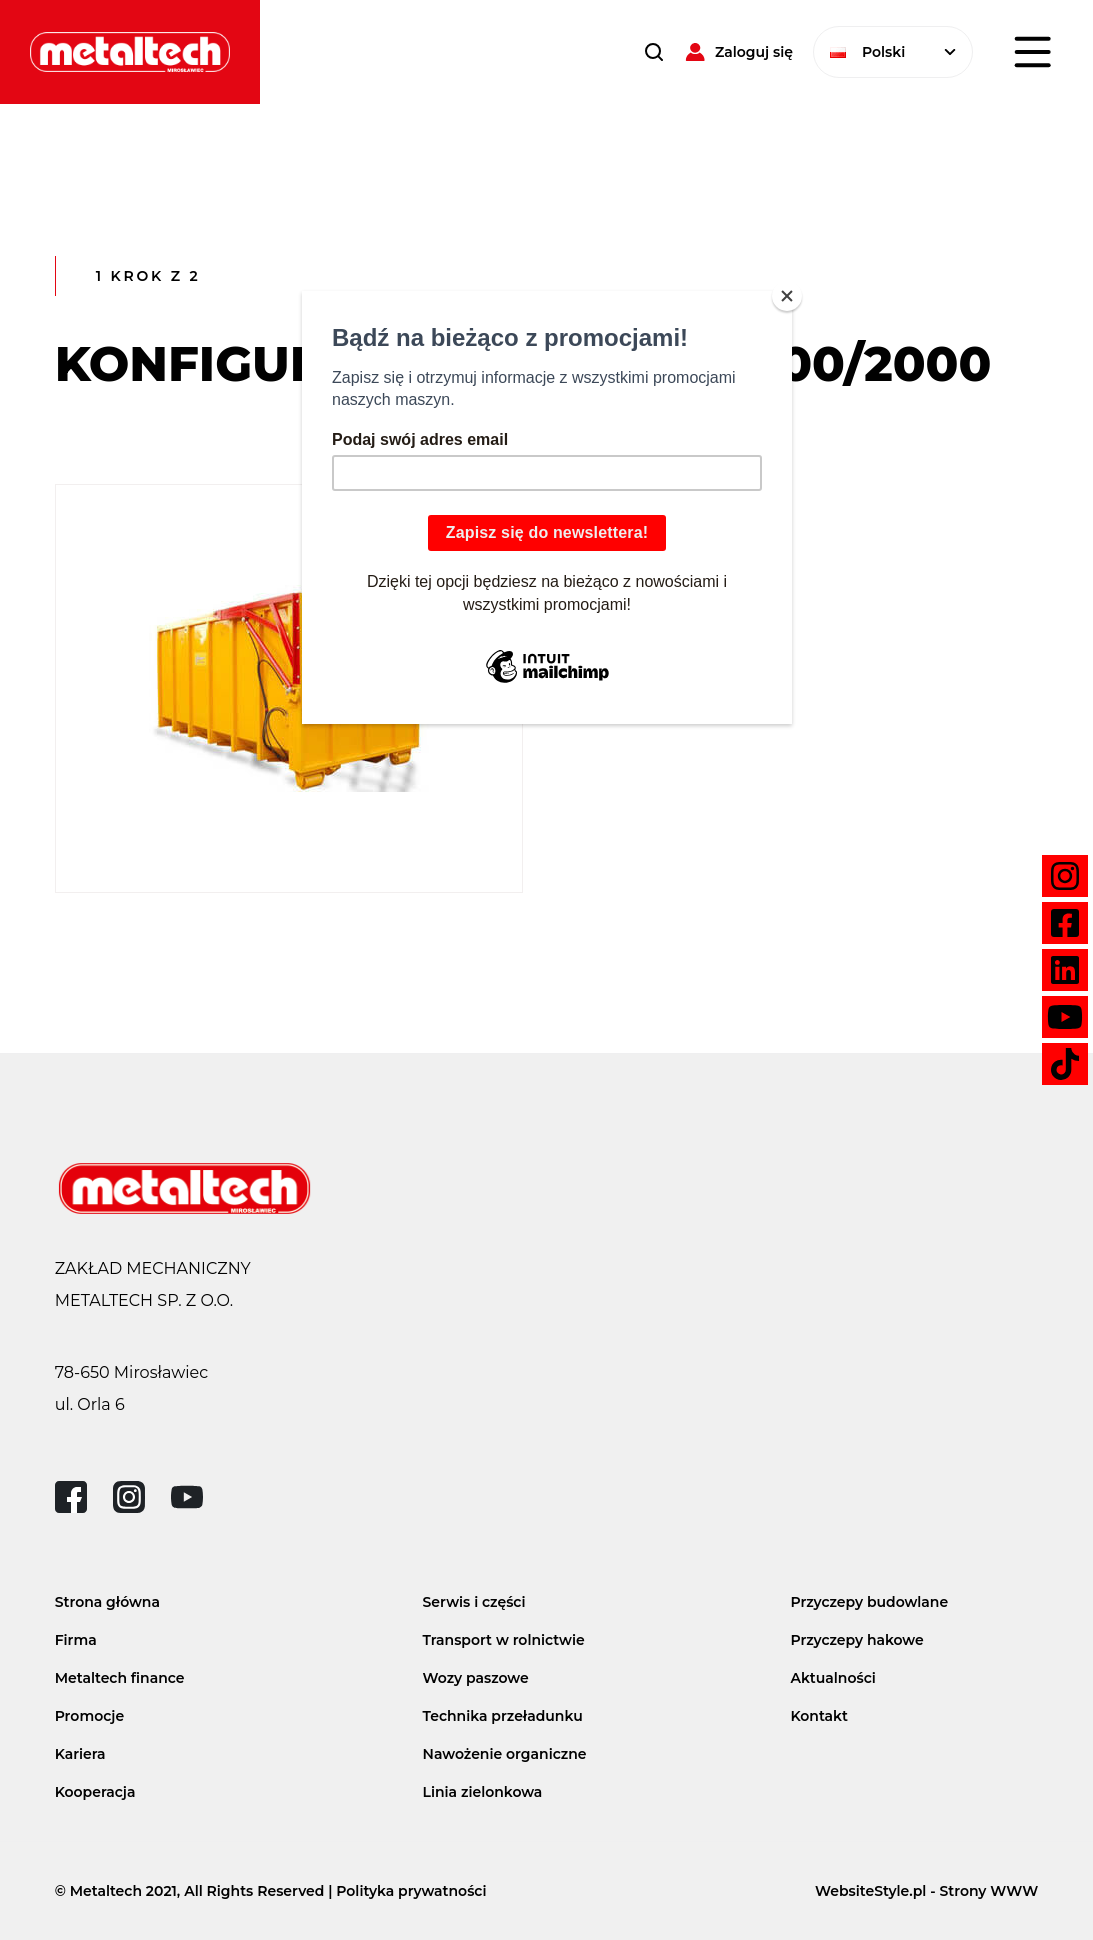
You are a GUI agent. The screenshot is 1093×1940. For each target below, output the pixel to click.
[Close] (787, 296)
